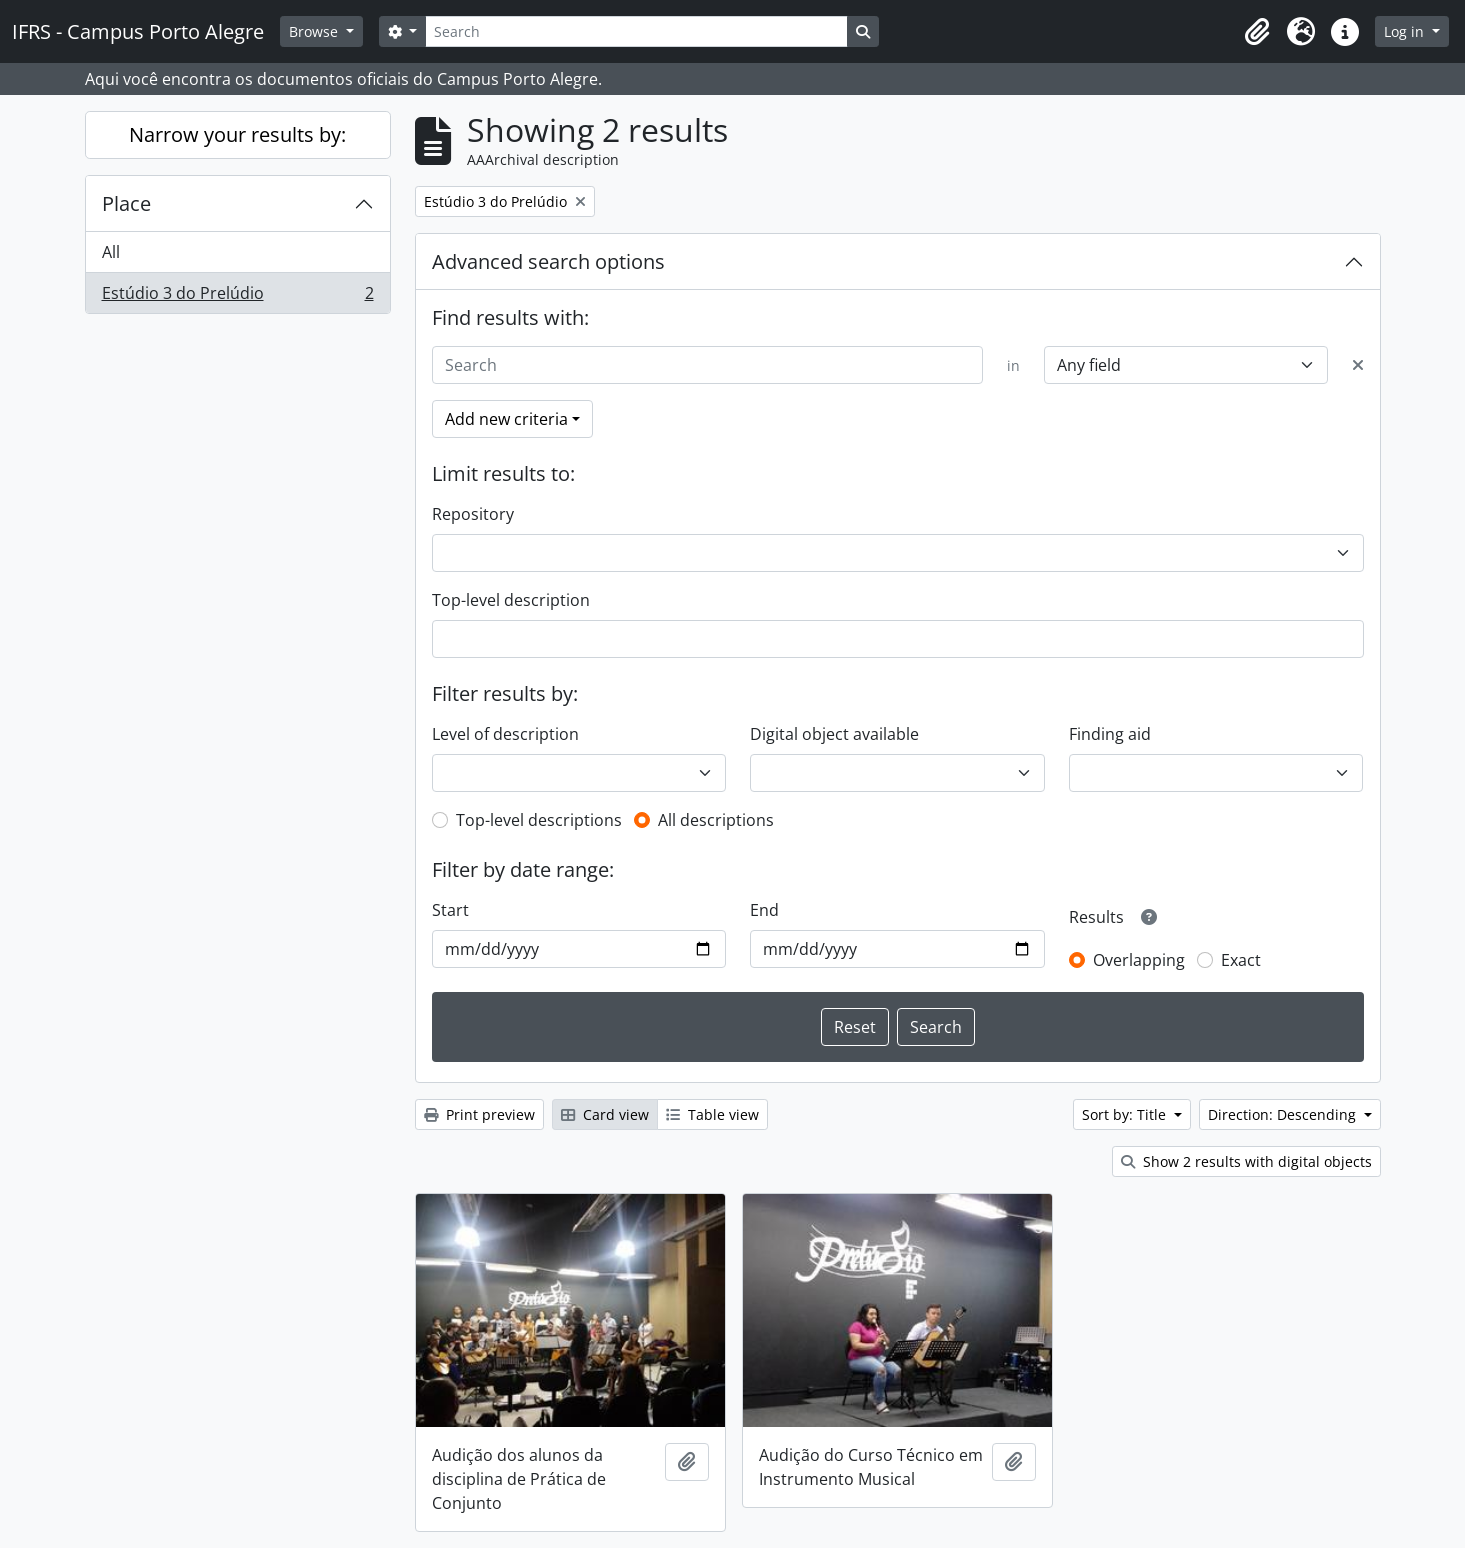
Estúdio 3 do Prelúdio (237, 297)
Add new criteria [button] (506, 419)
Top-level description (511, 600)
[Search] (636, 31)
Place (126, 203)
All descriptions (716, 820)
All (111, 252)
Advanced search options (548, 261)
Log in (1406, 31)
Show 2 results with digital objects (1246, 1161)
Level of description (505, 734)
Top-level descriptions (539, 820)
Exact (1241, 960)
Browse (315, 31)
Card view (605, 1114)
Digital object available (834, 734)
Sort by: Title (1126, 1114)
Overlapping (1139, 960)
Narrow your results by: (237, 134)
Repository (473, 514)
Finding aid (1110, 734)
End (764, 910)
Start (450, 910)
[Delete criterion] (1358, 365)
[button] (1257, 32)
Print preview (479, 1114)
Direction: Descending (1284, 1114)
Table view (712, 1114)
